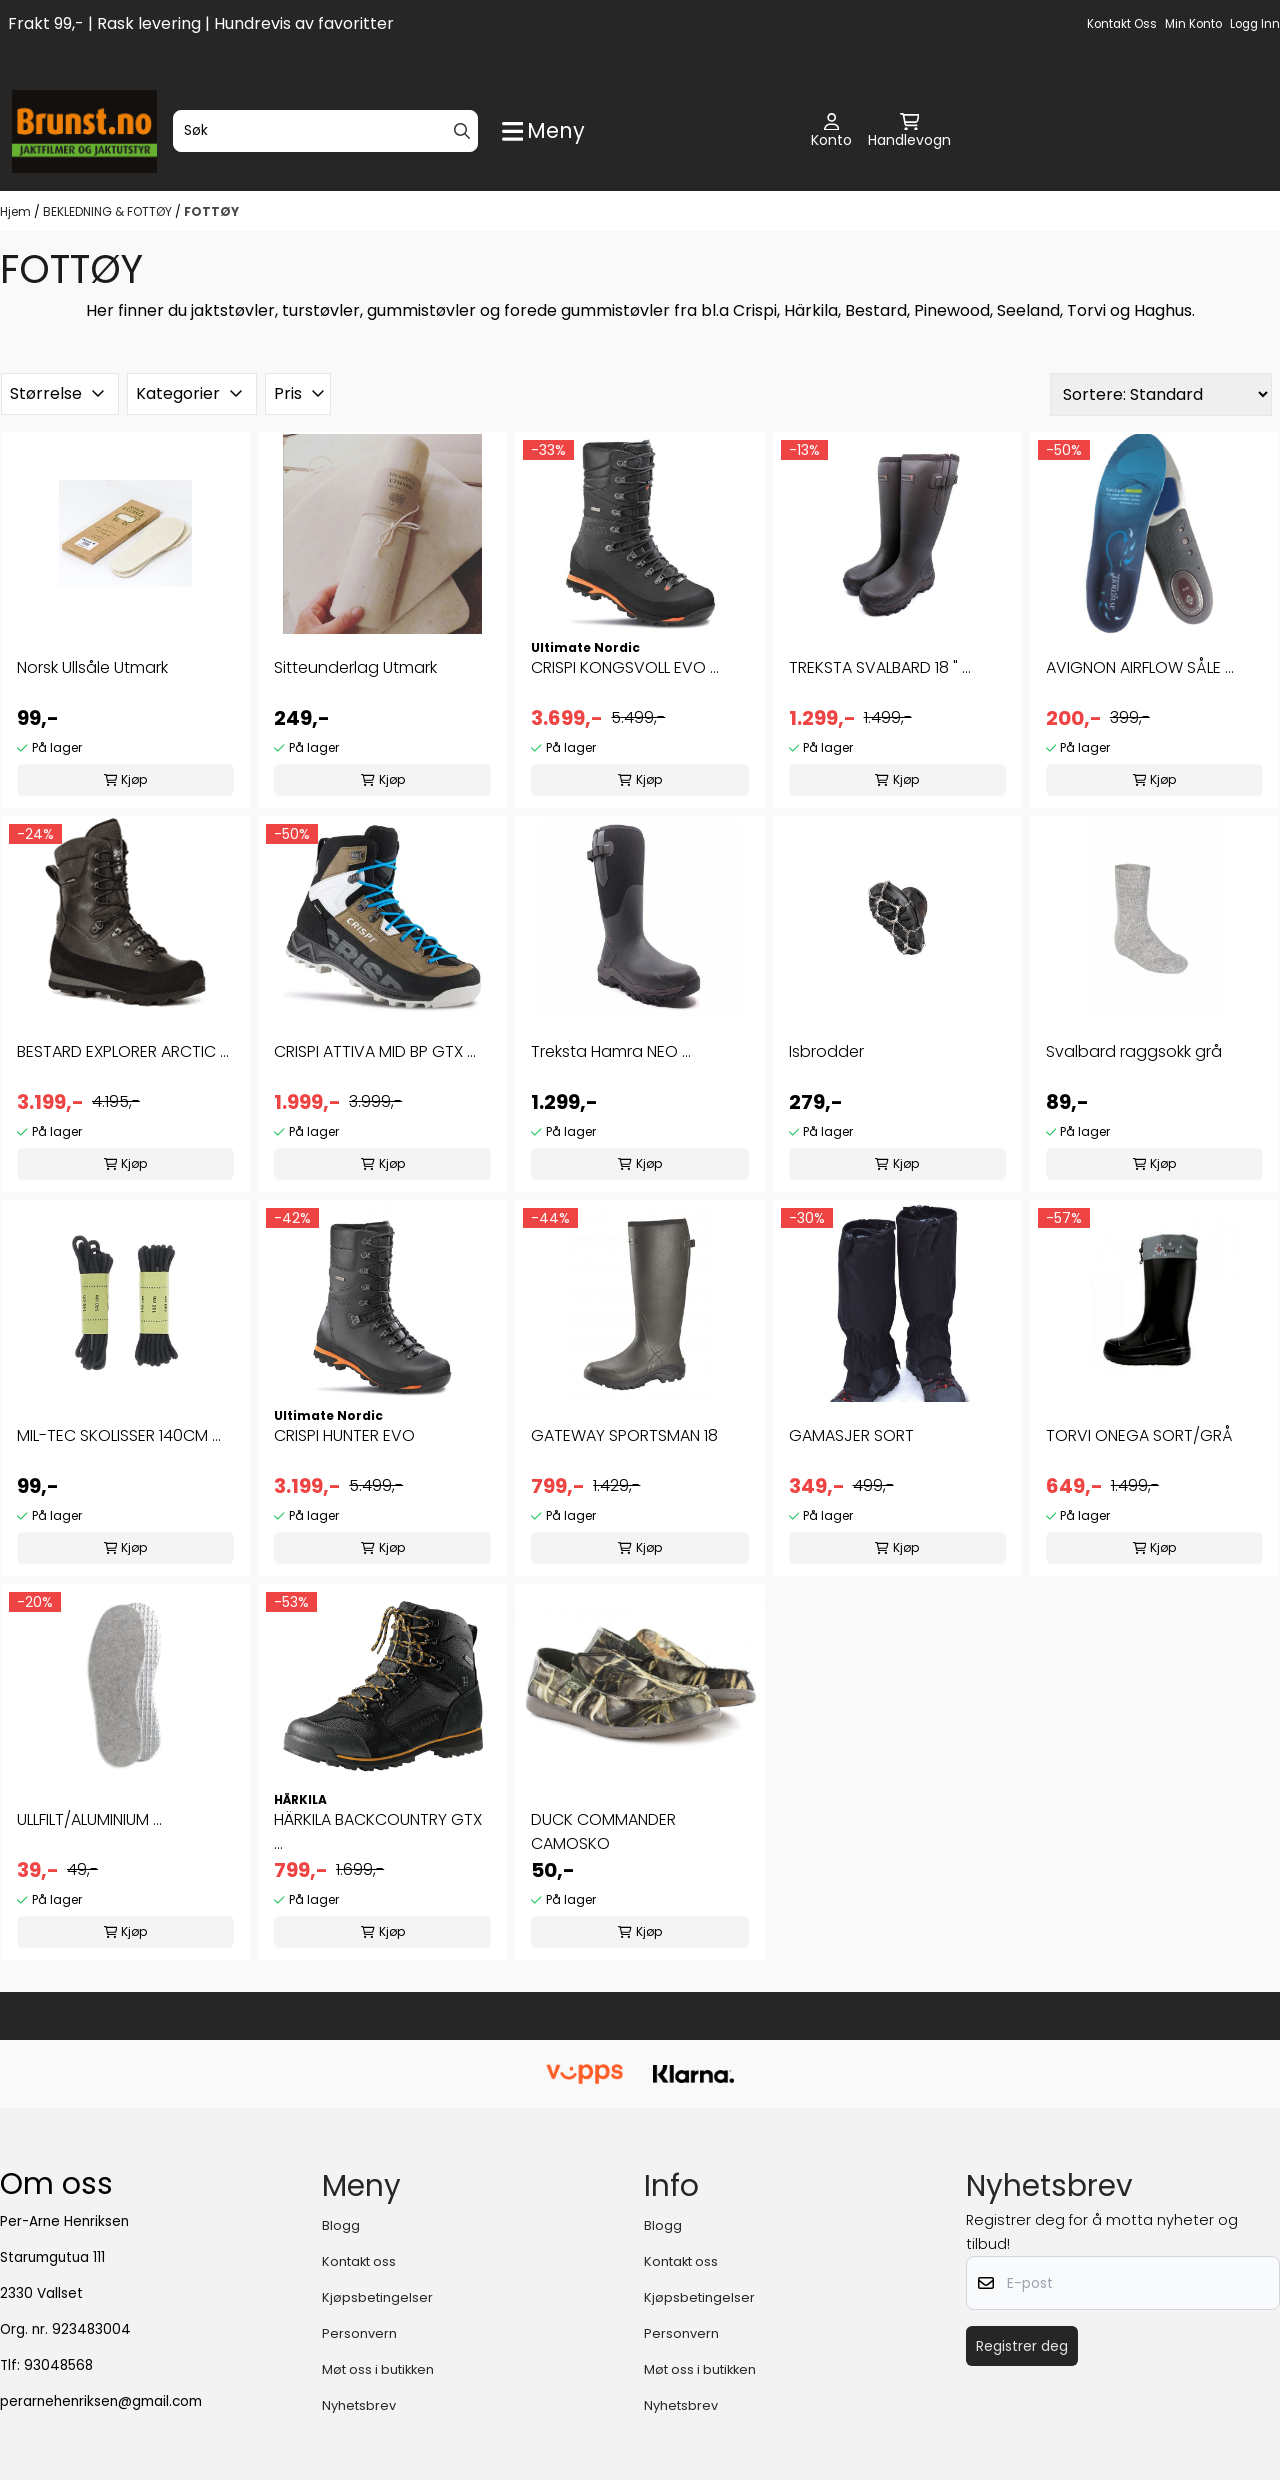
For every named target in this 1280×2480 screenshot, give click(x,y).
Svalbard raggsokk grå (1134, 1051)
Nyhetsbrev (359, 2405)
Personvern (359, 2333)
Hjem (17, 211)
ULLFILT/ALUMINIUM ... (89, 1819)
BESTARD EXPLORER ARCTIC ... (123, 1051)
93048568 (58, 2365)
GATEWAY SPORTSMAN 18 (624, 1435)
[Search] (462, 131)
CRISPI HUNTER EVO (344, 1435)
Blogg (341, 2225)
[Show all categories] (544, 131)
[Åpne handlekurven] (909, 132)
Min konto (1193, 24)
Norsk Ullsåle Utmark (92, 667)
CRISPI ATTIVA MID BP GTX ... (375, 1051)
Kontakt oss (1122, 24)
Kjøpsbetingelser (377, 2297)
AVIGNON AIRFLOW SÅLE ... (1140, 667)
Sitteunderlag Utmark (355, 667)
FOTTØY (211, 211)
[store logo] (84, 131)
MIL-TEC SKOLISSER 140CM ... (119, 1435)
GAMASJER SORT (851, 1435)
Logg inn (1255, 24)
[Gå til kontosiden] (831, 132)
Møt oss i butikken (378, 2369)
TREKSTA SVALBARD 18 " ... (880, 667)
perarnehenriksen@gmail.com (101, 2401)
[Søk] (325, 131)
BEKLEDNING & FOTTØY (109, 211)
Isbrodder (826, 1051)
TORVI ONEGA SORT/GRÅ (1139, 1435)
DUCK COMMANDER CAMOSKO (603, 1831)
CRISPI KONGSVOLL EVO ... (625, 667)
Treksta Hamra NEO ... (611, 1051)
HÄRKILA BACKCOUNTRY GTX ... (378, 1831)
